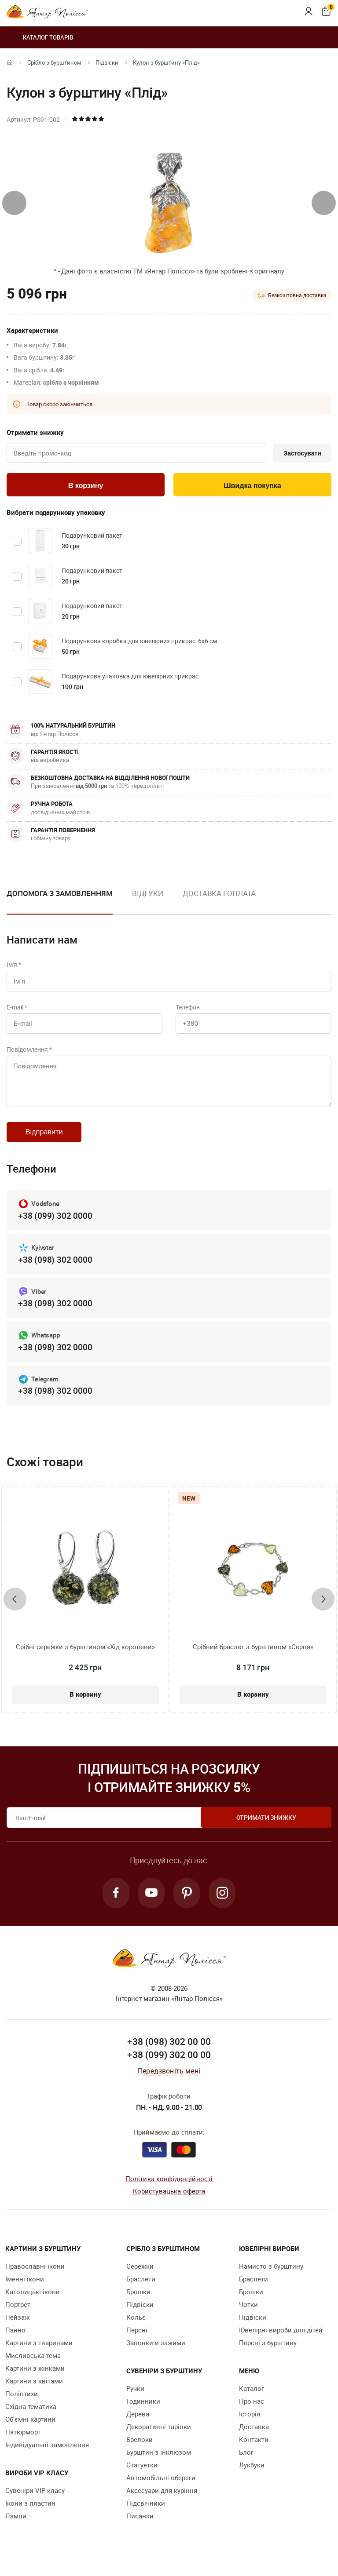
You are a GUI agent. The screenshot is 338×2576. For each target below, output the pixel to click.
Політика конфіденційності (169, 2191)
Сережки (140, 2278)
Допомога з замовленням (60, 895)
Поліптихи (21, 2406)
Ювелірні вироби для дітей (281, 2342)
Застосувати (301, 453)
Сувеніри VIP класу (35, 2503)
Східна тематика (30, 2419)
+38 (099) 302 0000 (55, 1226)
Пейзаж (17, 2329)
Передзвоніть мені (169, 2083)
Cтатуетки (142, 2477)
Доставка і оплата (219, 895)
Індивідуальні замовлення (47, 2457)
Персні (136, 2342)
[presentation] (14, 203)
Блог (246, 2464)
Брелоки (139, 2452)
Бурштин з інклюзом (158, 2464)
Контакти (253, 2452)
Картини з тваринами (39, 2355)
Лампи (15, 2528)
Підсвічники (145, 2515)
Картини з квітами (34, 2393)
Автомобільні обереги (160, 2490)
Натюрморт (22, 2444)
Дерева (137, 2426)
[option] (147, 902)
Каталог (251, 2401)
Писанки (140, 2528)
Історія (249, 2426)
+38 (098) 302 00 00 (169, 2054)
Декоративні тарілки (158, 2439)
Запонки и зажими (155, 2355)
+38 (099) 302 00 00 (169, 2067)
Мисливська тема (33, 2368)
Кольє (136, 2329)
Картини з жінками (35, 2380)
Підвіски (107, 62)
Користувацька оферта (169, 2203)
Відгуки (147, 895)
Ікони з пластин (30, 2515)
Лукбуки (252, 2477)
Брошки (138, 2304)
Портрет (17, 2317)
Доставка (254, 2439)
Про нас (251, 2413)
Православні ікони (35, 2278)
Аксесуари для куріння (161, 2503)
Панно (15, 2342)
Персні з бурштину (268, 2355)
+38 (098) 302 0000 (55, 1269)
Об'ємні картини (30, 2431)
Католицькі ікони (32, 2304)
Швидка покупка (253, 486)
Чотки (248, 2317)
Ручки (135, 2401)
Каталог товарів (40, 37)
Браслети (140, 2291)
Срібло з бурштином (54, 62)
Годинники (143, 2413)
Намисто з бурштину (271, 2278)
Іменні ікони (24, 2291)
